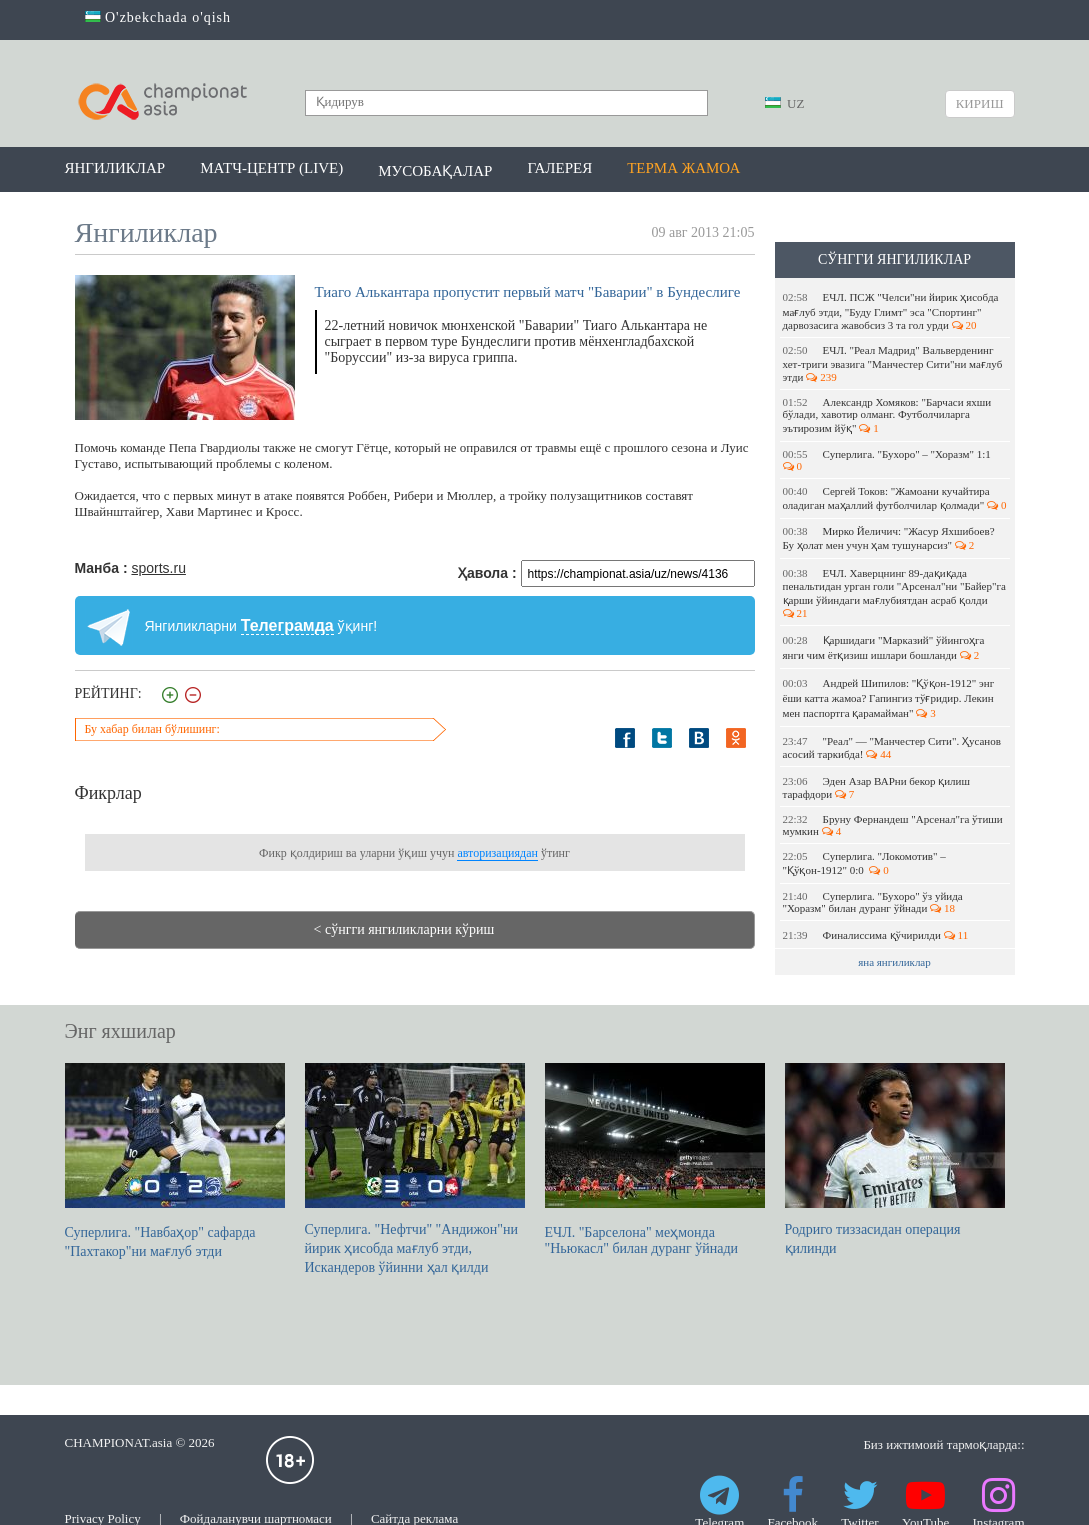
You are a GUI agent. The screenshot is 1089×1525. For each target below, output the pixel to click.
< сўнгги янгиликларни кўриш (404, 929)
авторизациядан (497, 853)
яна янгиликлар (894, 962)
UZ (785, 103)
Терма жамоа (683, 168)
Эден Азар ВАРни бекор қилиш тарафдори (876, 787)
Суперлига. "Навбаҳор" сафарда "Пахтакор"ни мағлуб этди (175, 1161)
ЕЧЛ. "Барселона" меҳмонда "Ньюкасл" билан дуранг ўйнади (655, 1159)
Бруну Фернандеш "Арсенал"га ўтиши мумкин (893, 825)
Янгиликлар (115, 168)
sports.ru (158, 568)
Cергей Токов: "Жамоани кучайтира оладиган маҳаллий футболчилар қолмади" (895, 498)
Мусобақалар (435, 171)
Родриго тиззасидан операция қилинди (895, 1159)
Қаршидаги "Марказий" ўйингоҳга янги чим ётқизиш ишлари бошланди (884, 647)
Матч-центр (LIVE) (271, 168)
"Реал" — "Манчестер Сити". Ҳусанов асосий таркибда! (892, 747)
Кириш (980, 103)
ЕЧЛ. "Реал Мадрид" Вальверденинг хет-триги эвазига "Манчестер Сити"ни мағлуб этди (893, 363)
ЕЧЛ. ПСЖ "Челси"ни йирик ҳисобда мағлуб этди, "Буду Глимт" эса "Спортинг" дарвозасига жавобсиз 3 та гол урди (891, 311)
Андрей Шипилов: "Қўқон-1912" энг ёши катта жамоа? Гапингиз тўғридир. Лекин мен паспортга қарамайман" (889, 698)
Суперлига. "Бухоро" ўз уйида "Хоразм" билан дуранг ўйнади (873, 902)
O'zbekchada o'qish (158, 17)
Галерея (559, 168)
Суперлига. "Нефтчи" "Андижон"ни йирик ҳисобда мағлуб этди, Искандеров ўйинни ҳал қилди (415, 1169)
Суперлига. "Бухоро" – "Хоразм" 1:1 (890, 460)
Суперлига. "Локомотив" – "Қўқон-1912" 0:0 (864, 863)
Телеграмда (287, 625)
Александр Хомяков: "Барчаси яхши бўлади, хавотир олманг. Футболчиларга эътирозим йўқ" (887, 415)
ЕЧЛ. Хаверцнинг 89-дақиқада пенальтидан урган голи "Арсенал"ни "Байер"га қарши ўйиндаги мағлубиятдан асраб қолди (894, 593)
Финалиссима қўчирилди (876, 935)
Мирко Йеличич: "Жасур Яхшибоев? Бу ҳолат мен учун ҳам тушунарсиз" (889, 538)
